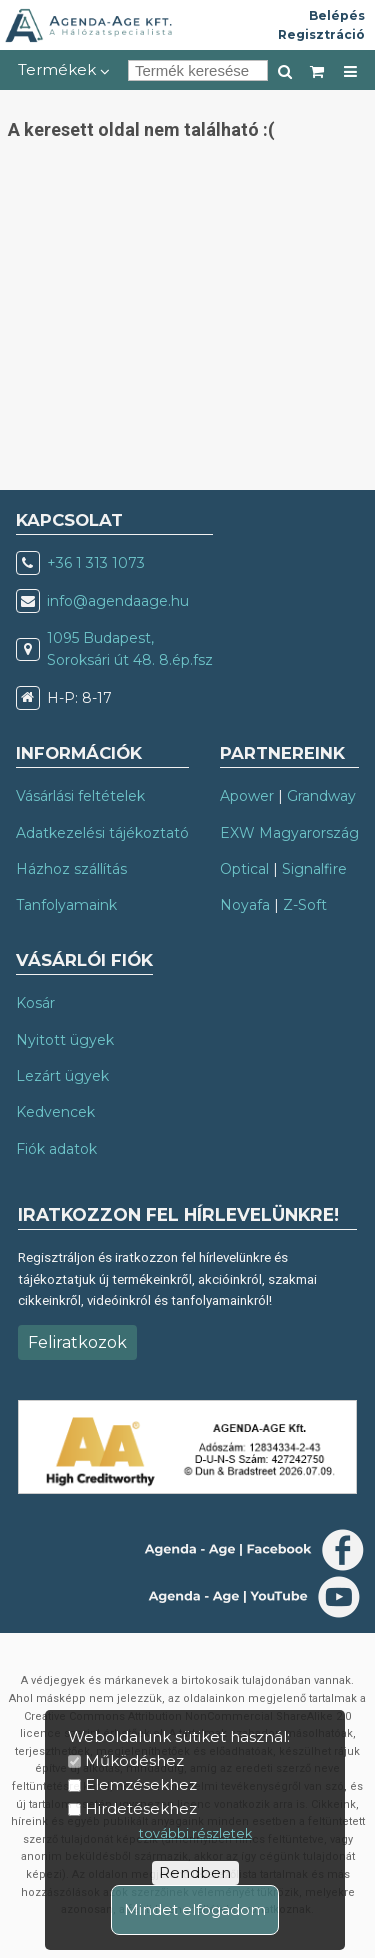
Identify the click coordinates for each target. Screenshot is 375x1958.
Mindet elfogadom (195, 1909)
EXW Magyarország (289, 833)
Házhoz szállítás (71, 869)
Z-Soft (305, 905)
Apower (247, 796)
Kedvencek (55, 1112)
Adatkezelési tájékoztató (102, 833)
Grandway (321, 796)
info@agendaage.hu (118, 601)
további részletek (195, 1833)
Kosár (35, 1003)
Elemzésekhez (141, 1784)
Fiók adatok (56, 1149)
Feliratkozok (77, 1342)
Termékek (64, 69)
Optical (244, 869)
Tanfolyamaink (66, 905)
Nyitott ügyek (65, 1040)
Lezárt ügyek (62, 1076)
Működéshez (134, 1760)
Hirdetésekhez (141, 1808)
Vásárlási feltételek (80, 796)
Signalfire (314, 869)
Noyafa (245, 905)
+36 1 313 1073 (96, 563)
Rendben (195, 1872)
